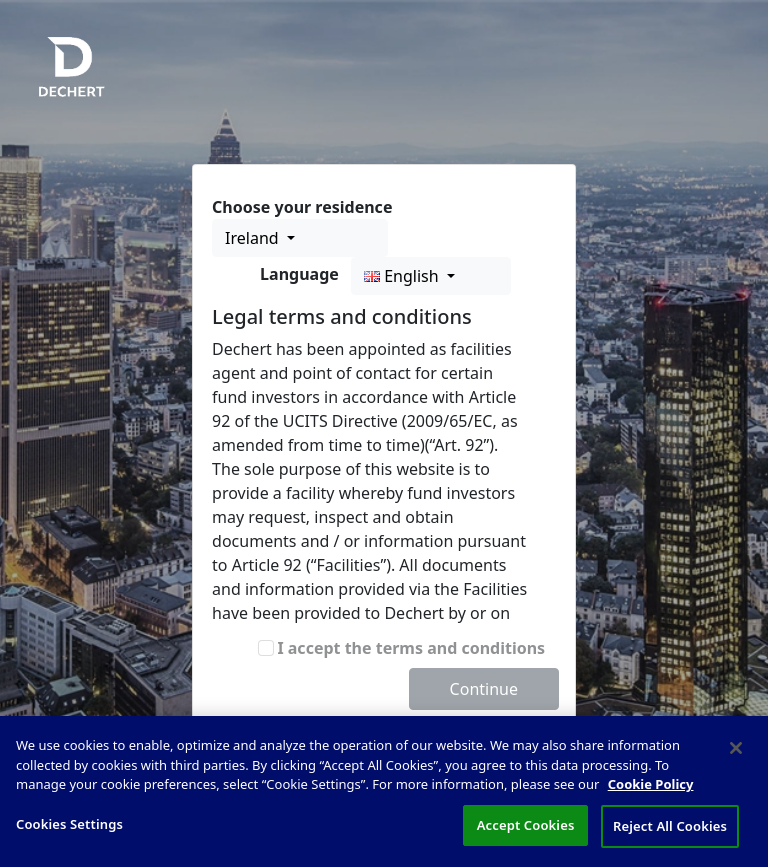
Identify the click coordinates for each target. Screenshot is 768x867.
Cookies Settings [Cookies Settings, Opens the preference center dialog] (69, 833)
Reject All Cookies (670, 835)
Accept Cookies (526, 834)
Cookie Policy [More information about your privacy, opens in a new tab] (651, 793)
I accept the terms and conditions (411, 648)
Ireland (254, 238)
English (403, 276)
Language (299, 274)
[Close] (736, 757)
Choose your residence (302, 207)
